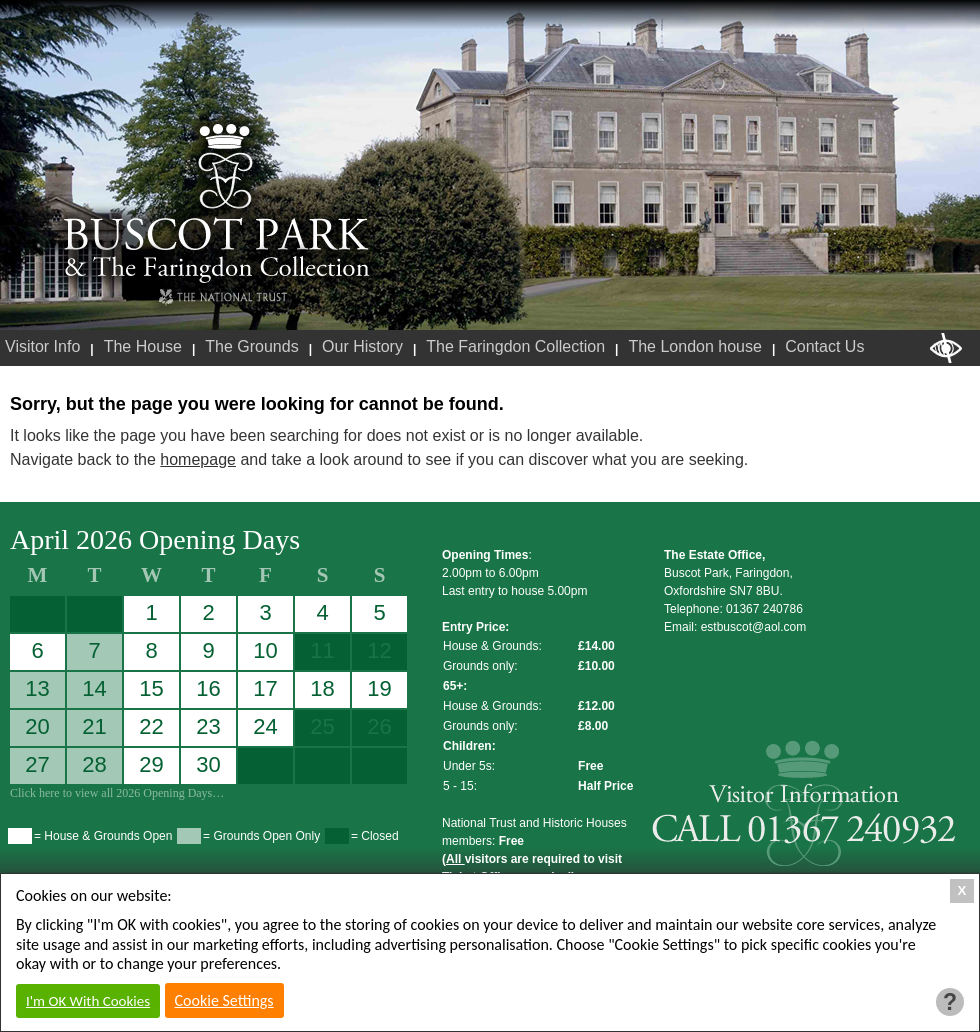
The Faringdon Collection (515, 346)
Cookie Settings (224, 1000)
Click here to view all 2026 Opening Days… (117, 793)
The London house (694, 346)
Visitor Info (42, 346)
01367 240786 (764, 609)
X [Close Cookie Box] (962, 890)
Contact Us (824, 346)
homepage (198, 459)
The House (143, 346)
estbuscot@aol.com (754, 627)
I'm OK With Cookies (88, 1001)
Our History (362, 346)
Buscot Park (217, 203)
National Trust (222, 297)
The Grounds (251, 346)
